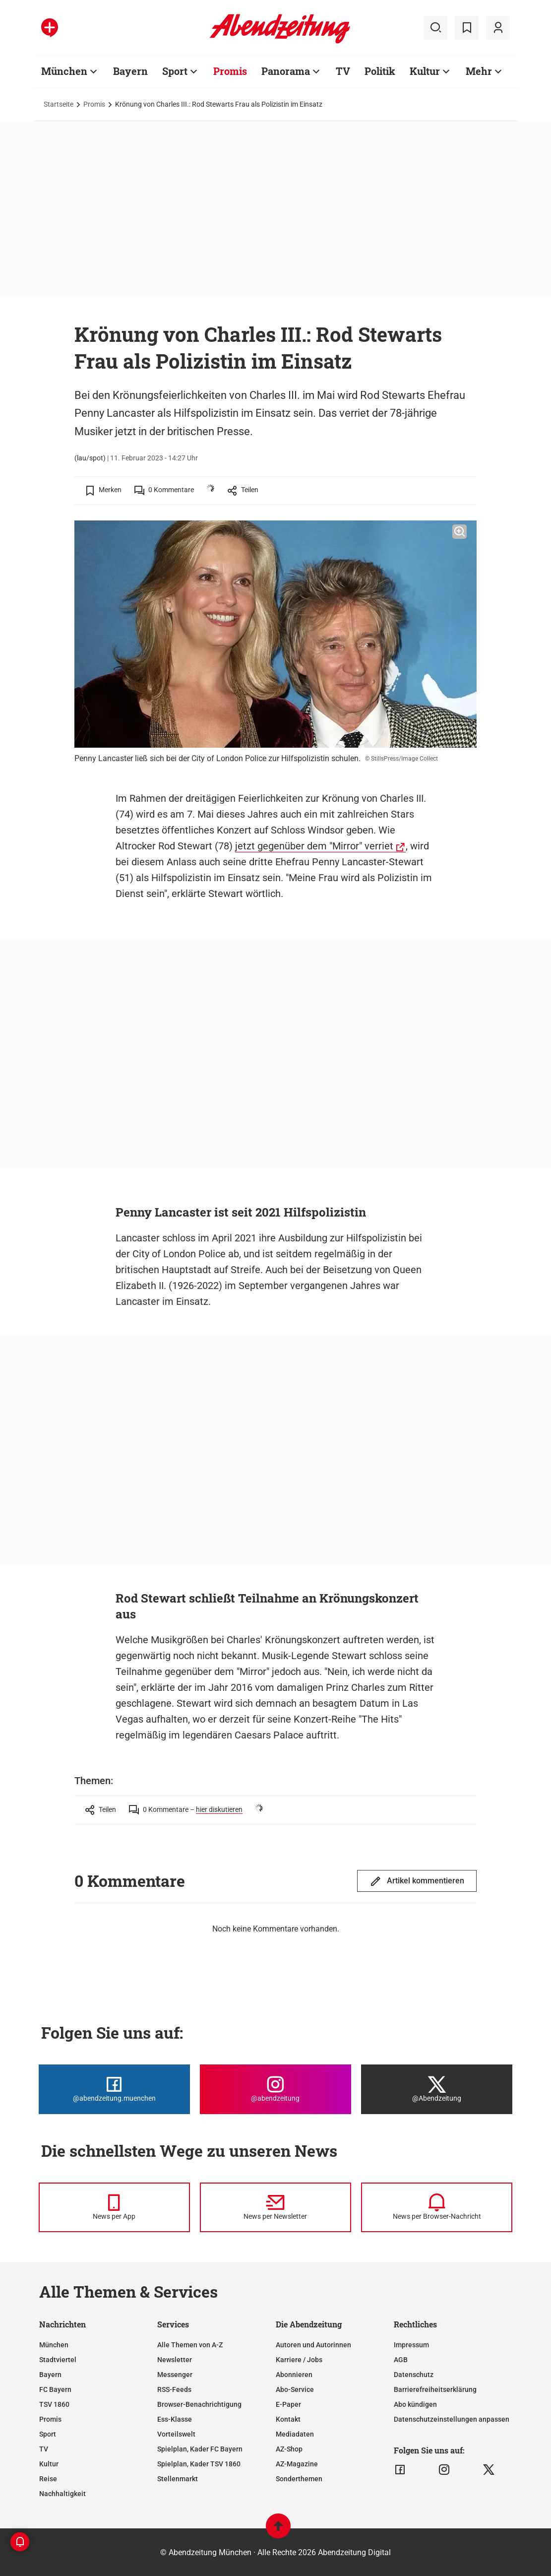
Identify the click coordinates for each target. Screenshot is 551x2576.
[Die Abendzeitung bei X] (436, 2089)
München (53, 2345)
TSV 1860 (54, 2404)
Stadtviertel (57, 2360)
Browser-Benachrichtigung (199, 2404)
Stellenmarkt (177, 2479)
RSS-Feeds (174, 2389)
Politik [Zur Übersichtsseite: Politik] (380, 70)
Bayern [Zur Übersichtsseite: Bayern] (130, 70)
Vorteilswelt (176, 2434)
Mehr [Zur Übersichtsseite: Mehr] (479, 70)
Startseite (58, 104)
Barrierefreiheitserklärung (435, 2389)
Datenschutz (413, 2375)
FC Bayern (55, 2389)
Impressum (411, 2345)
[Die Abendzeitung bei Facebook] (114, 2089)
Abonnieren (294, 2375)
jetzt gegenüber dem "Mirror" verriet (314, 846)
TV (43, 2449)
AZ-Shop (289, 2449)
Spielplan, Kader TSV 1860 (199, 2464)
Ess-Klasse (174, 2419)
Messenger (174, 2375)
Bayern (50, 2375)
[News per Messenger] (114, 2207)
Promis (94, 104)
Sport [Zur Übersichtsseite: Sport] (174, 70)
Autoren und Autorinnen (313, 2345)
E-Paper (288, 2404)
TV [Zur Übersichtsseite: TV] (343, 70)
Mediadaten (295, 2434)
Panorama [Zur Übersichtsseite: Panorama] (285, 70)
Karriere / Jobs (299, 2360)
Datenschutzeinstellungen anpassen (451, 2419)
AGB (401, 2360)
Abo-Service (295, 2389)
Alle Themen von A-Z (190, 2345)
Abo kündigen (415, 2404)
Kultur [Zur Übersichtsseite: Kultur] (425, 70)
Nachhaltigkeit (62, 2494)
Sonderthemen (299, 2479)
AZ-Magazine (297, 2464)
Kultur (49, 2464)
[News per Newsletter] (275, 2207)
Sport (47, 2434)
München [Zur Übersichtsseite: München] (64, 70)
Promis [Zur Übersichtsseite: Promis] (230, 70)
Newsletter (174, 2360)
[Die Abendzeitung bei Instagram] (275, 2089)
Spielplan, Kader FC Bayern (200, 2449)
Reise (48, 2479)
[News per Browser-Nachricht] (436, 2207)
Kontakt (288, 2419)
